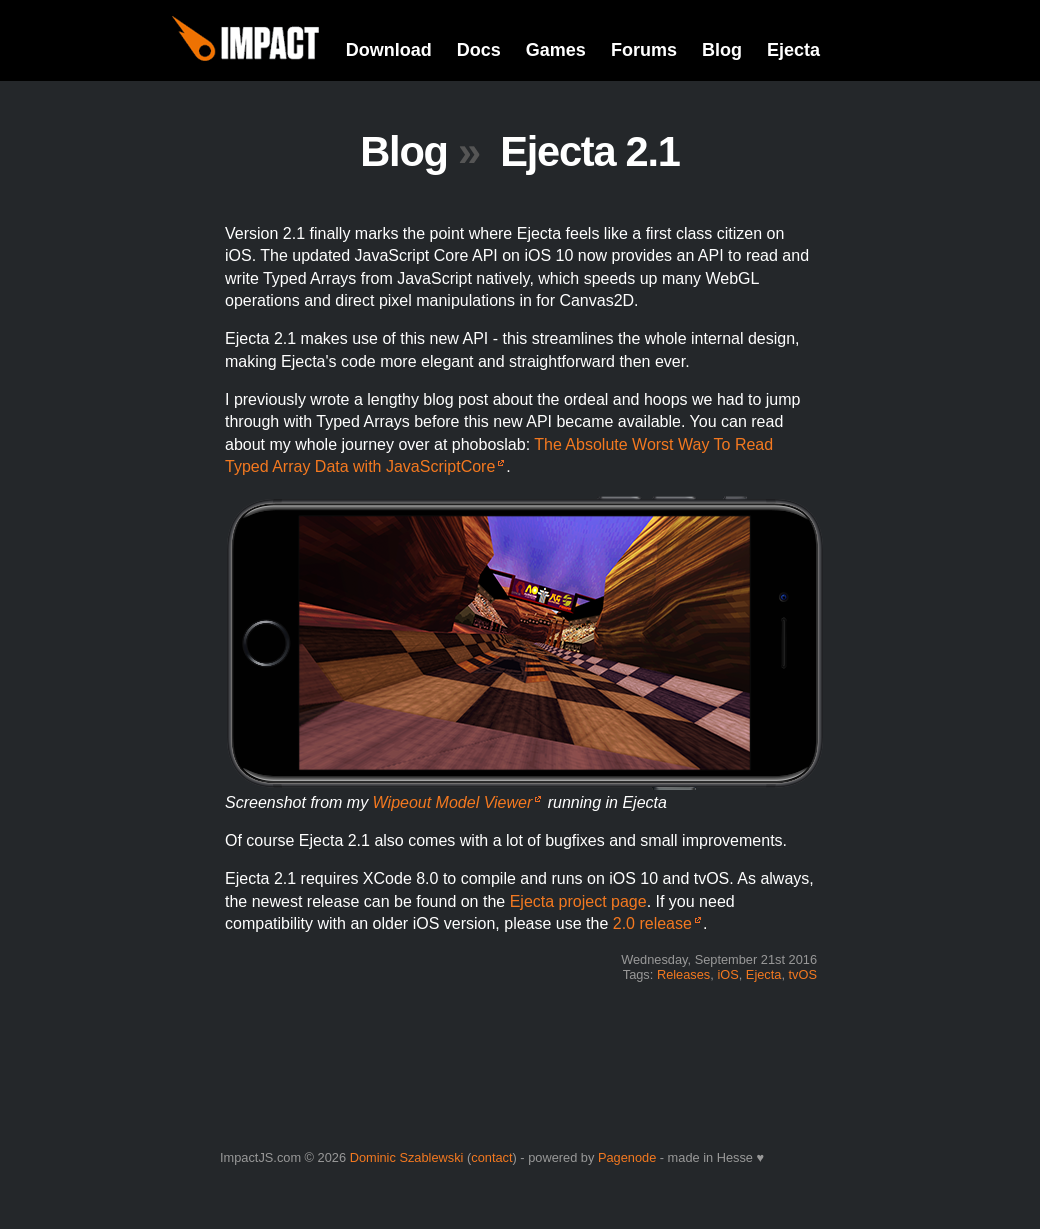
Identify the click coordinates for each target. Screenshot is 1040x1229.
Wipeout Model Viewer (453, 802)
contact (491, 1157)
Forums (644, 50)
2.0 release (652, 923)
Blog (722, 50)
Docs (479, 50)
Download (389, 50)
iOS (727, 974)
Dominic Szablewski (407, 1157)
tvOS (803, 974)
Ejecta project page (578, 901)
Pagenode (627, 1157)
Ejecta (793, 50)
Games (556, 50)
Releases (683, 974)
